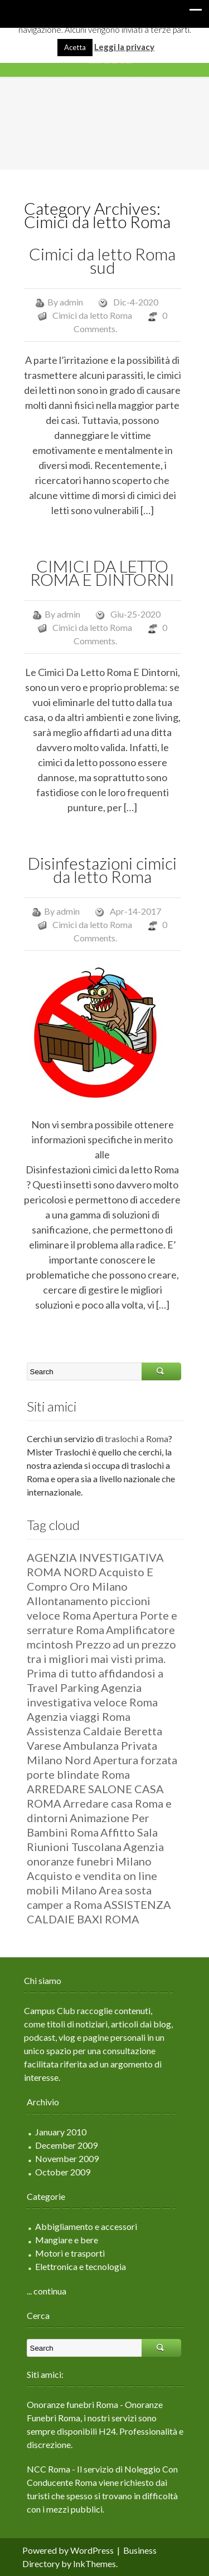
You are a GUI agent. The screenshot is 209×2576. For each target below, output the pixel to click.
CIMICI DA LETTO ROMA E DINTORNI (102, 572)
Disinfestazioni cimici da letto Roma (102, 869)
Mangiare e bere (66, 2239)
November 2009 (67, 2158)
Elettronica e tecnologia (80, 2266)
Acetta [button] (75, 47)
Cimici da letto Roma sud (102, 260)
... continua (46, 2291)
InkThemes (94, 2563)
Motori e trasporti (70, 2253)
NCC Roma (48, 2469)
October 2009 (62, 2172)
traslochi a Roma (136, 1438)
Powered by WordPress (68, 2550)
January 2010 (60, 2131)
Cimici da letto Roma (92, 315)
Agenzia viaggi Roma (78, 1716)
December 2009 (66, 2145)
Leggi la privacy (124, 47)
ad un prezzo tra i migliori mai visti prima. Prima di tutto (101, 1658)
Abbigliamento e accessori (86, 2226)
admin (71, 302)
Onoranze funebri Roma (72, 2404)
